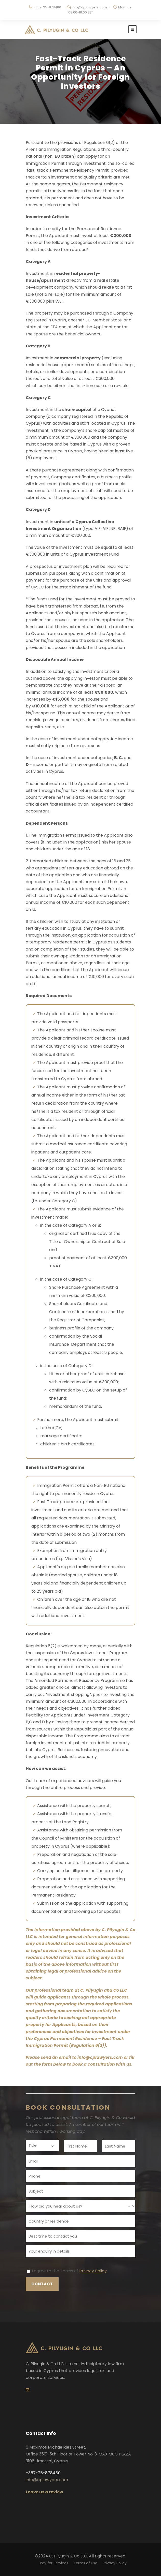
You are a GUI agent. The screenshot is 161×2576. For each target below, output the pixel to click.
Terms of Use (85, 2563)
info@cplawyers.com (89, 7)
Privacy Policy (93, 2271)
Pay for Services (54, 2563)
